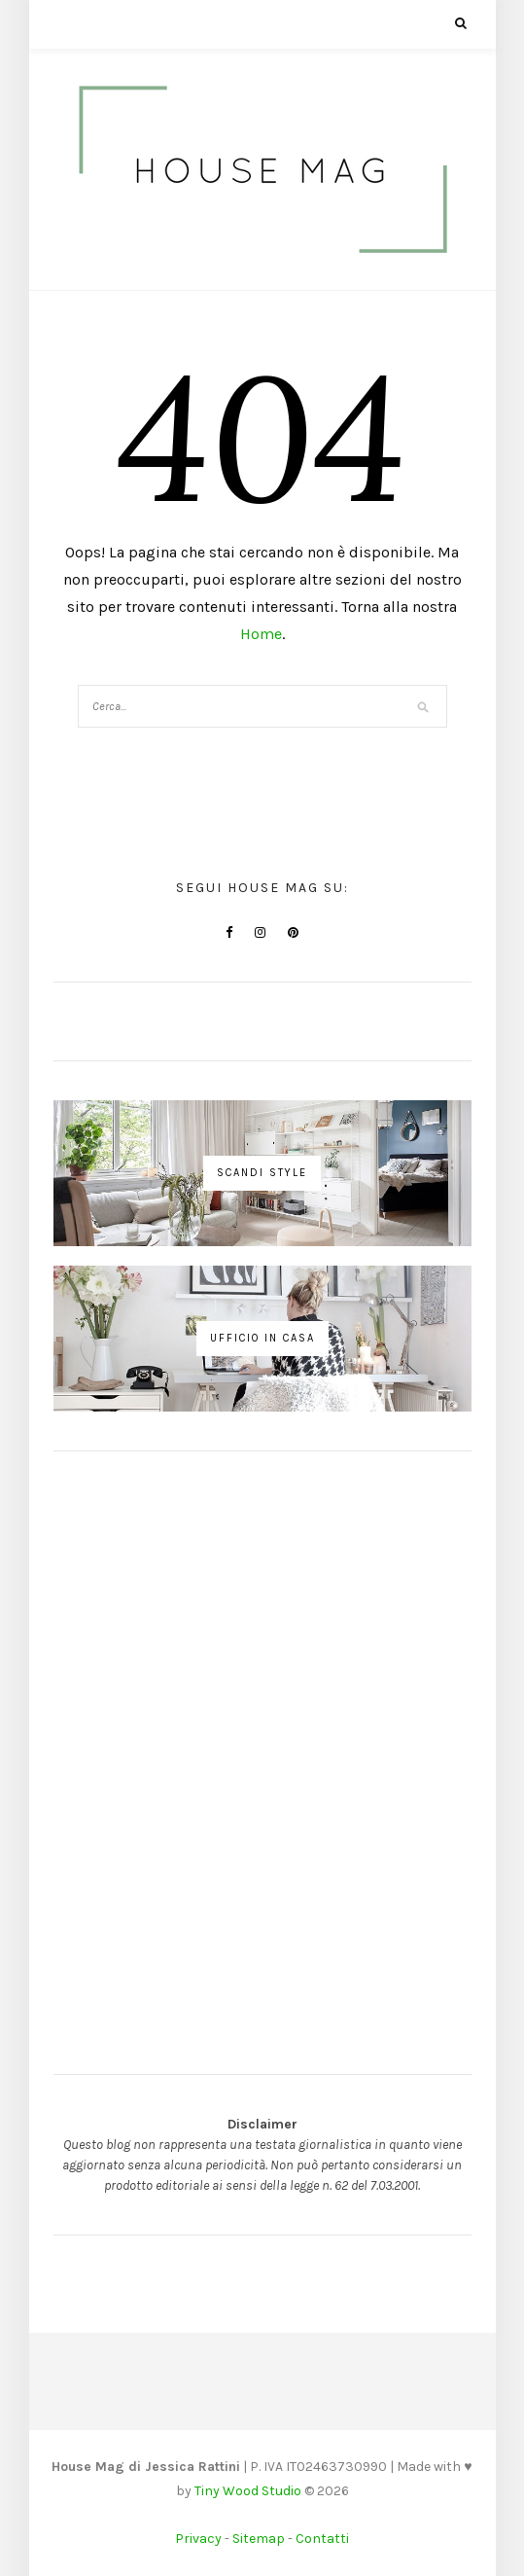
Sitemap (258, 2538)
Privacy (198, 2538)
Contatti (322, 2538)
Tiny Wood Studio (247, 2491)
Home (261, 634)
